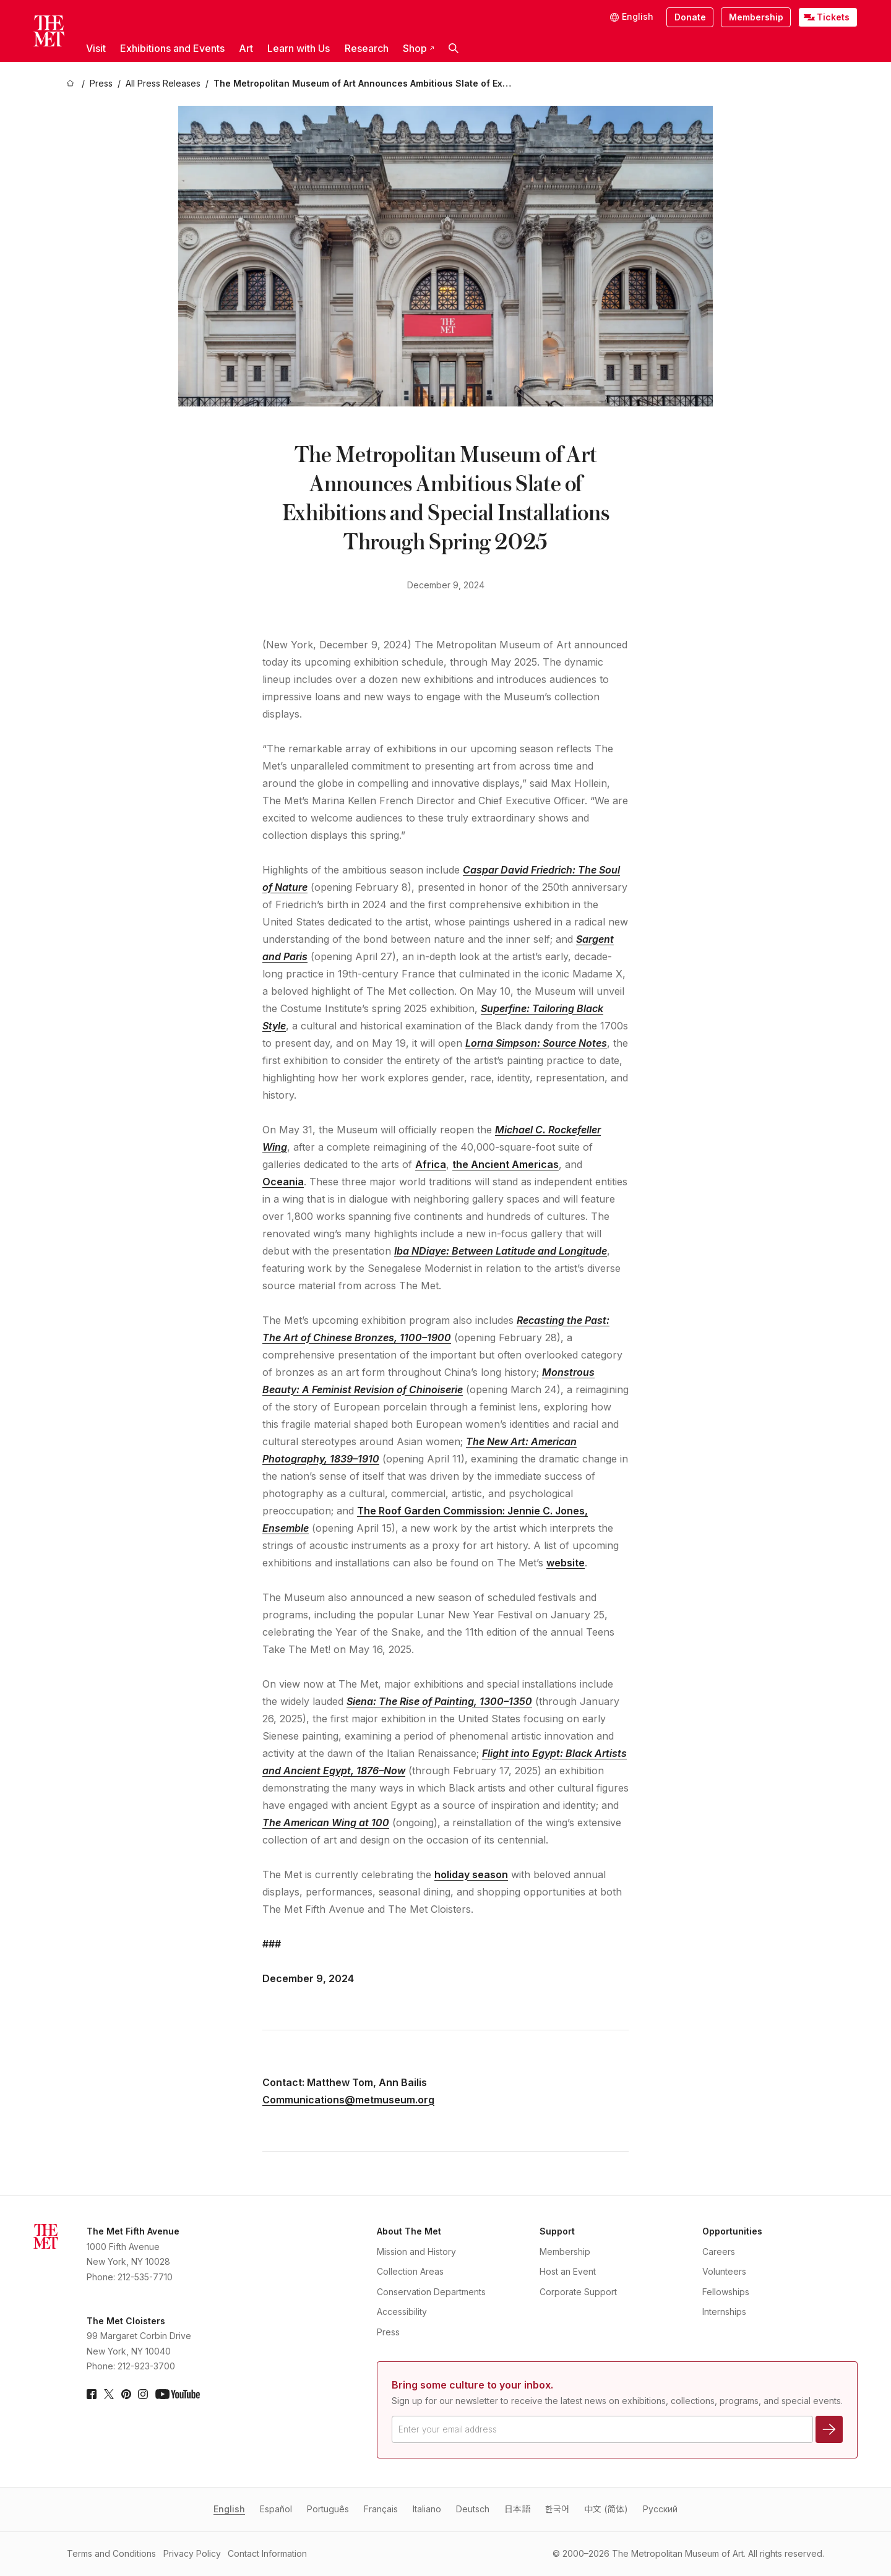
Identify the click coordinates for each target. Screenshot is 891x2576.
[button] (453, 48)
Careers (718, 2251)
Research (367, 48)
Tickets (833, 17)
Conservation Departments (431, 2291)
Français (381, 2509)
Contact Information (267, 2553)
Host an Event (568, 2271)
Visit (96, 48)
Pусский (660, 2509)
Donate (690, 17)
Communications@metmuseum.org (348, 2099)
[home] (72, 84)
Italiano (427, 2509)
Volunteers (724, 2271)
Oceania (283, 1181)
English (229, 2509)
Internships (724, 2311)
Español (276, 2509)
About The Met (409, 2231)
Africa (430, 1164)
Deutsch (472, 2509)
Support (557, 2231)
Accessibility (402, 2311)
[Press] (101, 84)
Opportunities (732, 2231)
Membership (756, 17)
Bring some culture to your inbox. (472, 2385)
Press (388, 2332)
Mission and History (416, 2251)
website (565, 1562)
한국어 (557, 2509)
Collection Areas (410, 2271)
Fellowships (725, 2291)
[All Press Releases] (163, 84)
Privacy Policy (192, 2553)
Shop (418, 48)
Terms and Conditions (111, 2553)
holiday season (471, 1874)
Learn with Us (298, 48)
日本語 (517, 2509)
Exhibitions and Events (172, 48)
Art (246, 48)
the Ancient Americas (505, 1164)
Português (328, 2509)
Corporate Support (578, 2291)
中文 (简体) (606, 2509)
